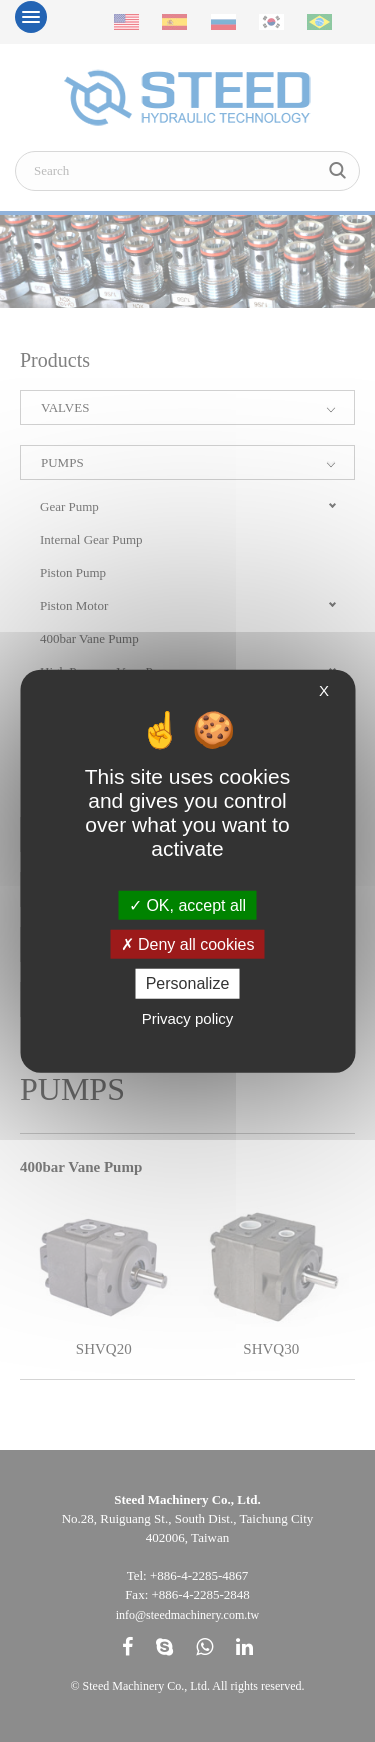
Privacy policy (188, 1017)
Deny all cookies (188, 944)
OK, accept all (187, 905)
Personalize (188, 983)
